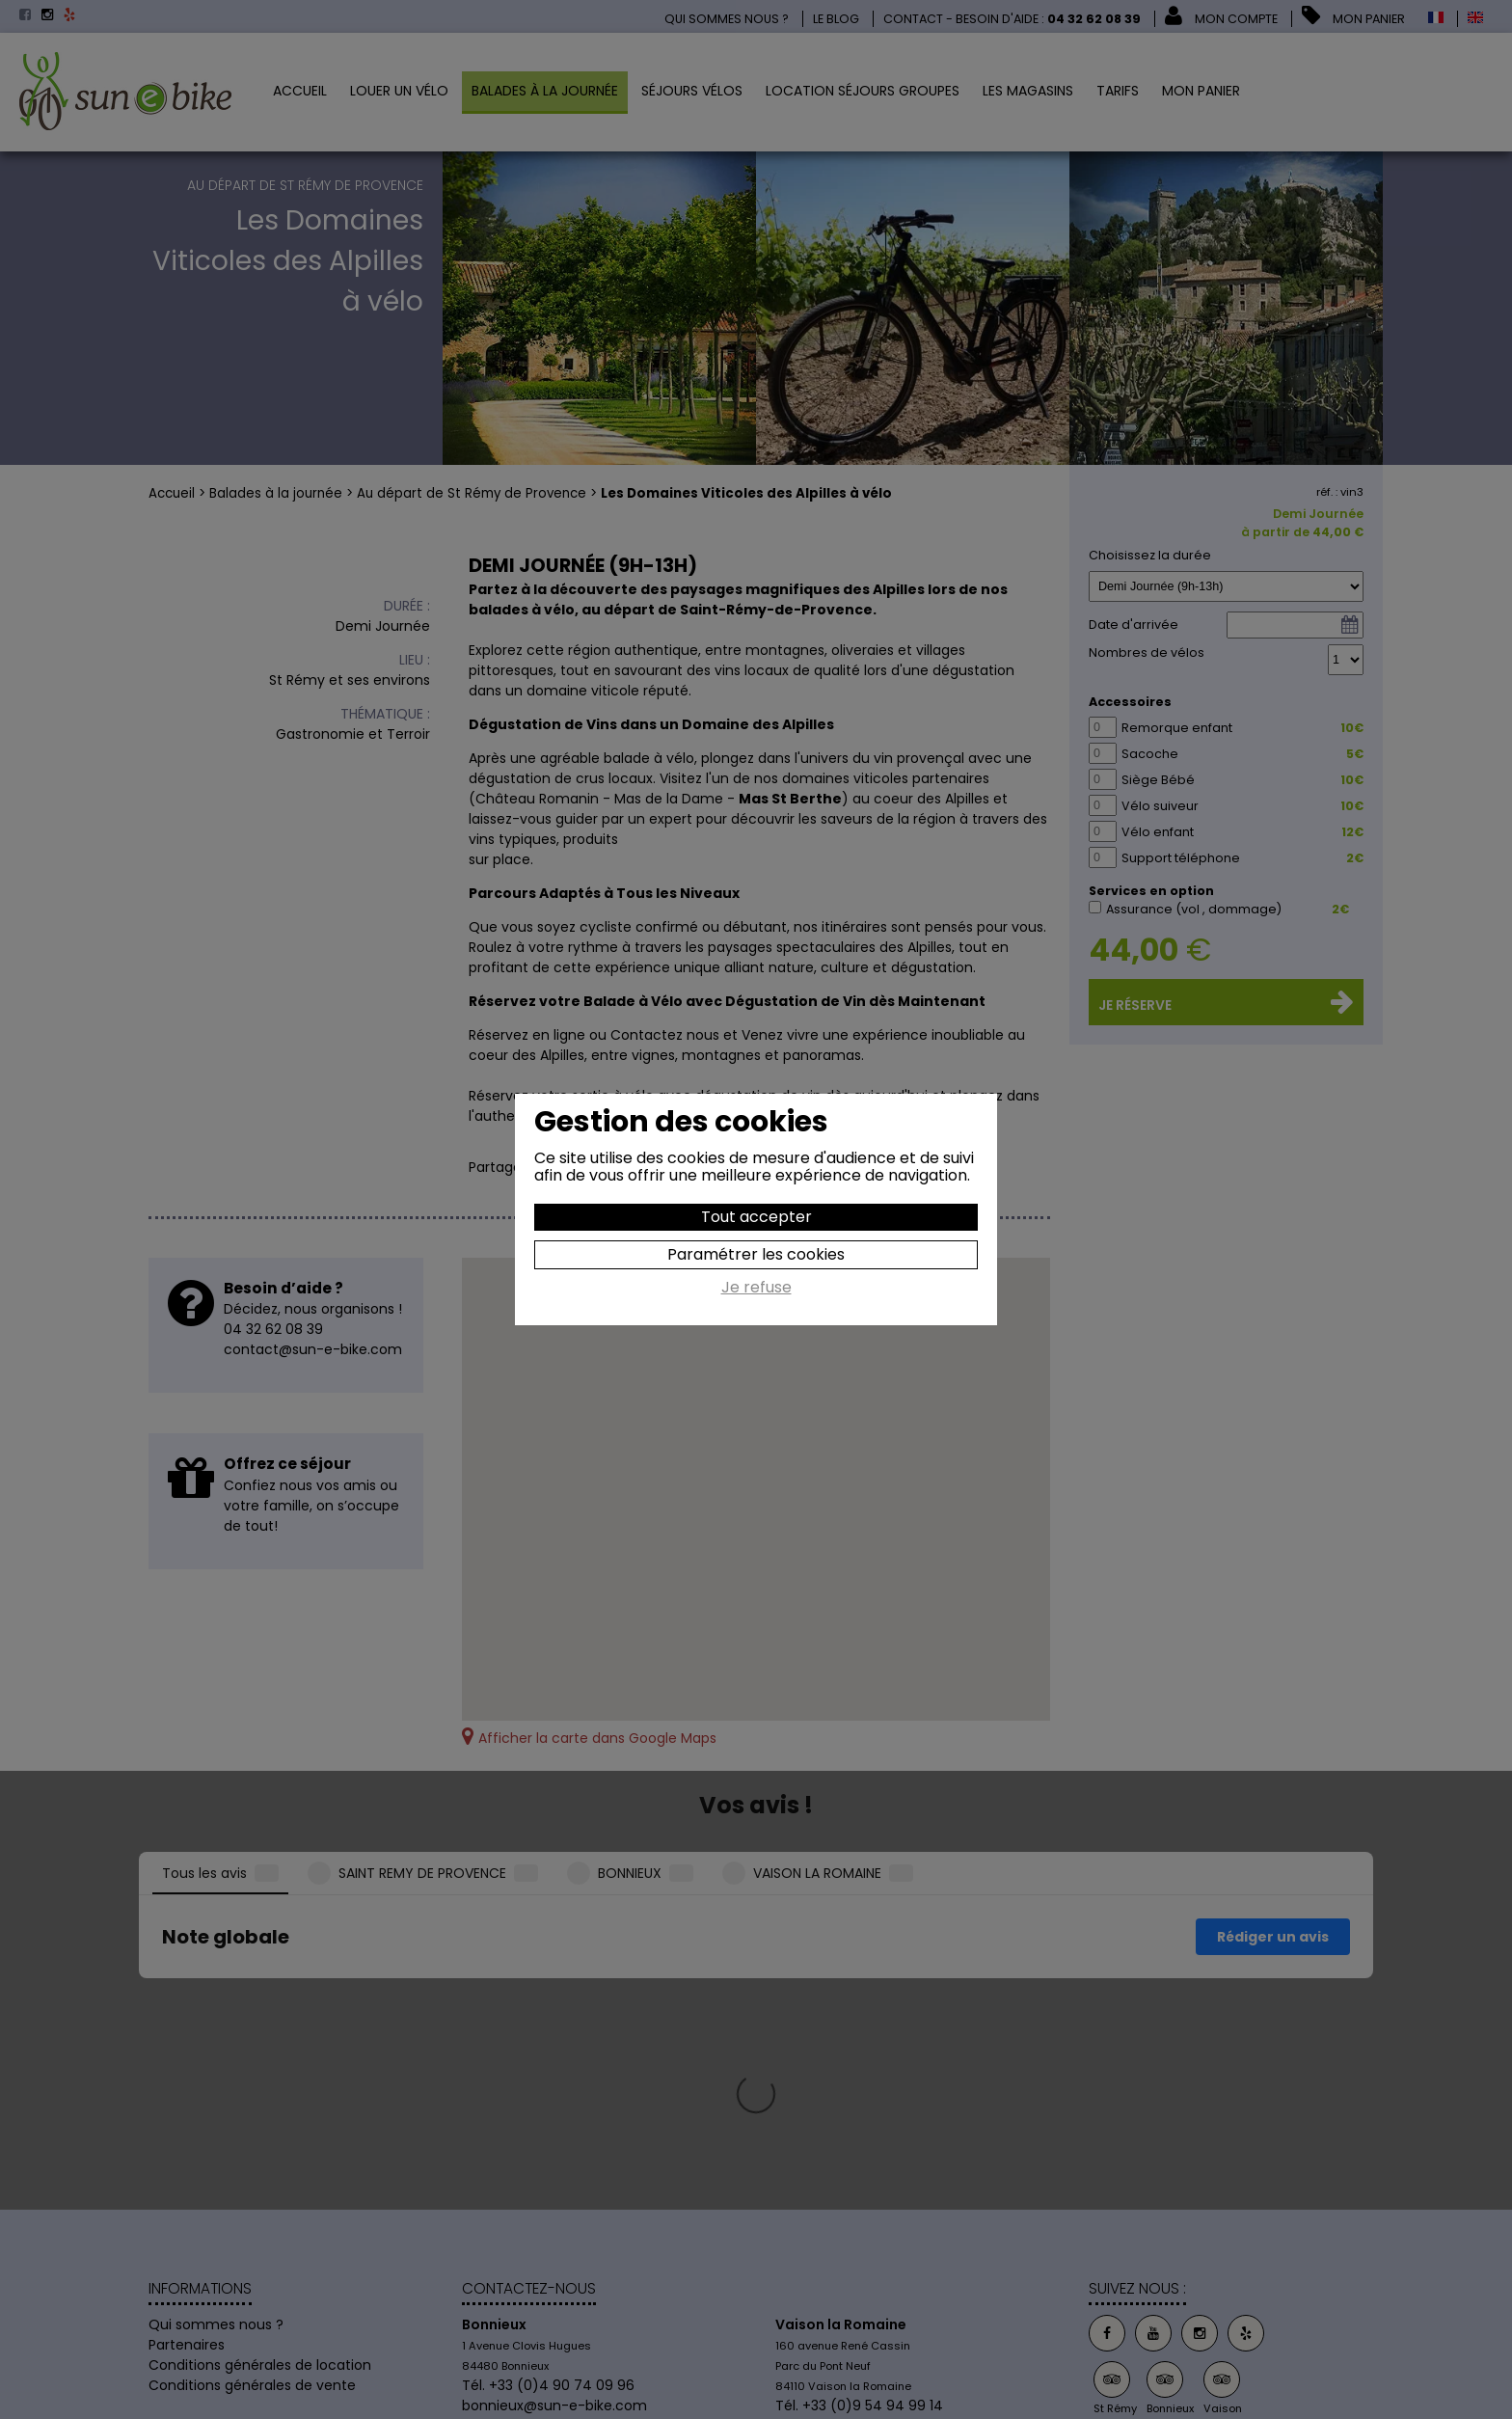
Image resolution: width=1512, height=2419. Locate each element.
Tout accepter (756, 1217)
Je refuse (756, 1288)
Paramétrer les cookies (756, 1254)
